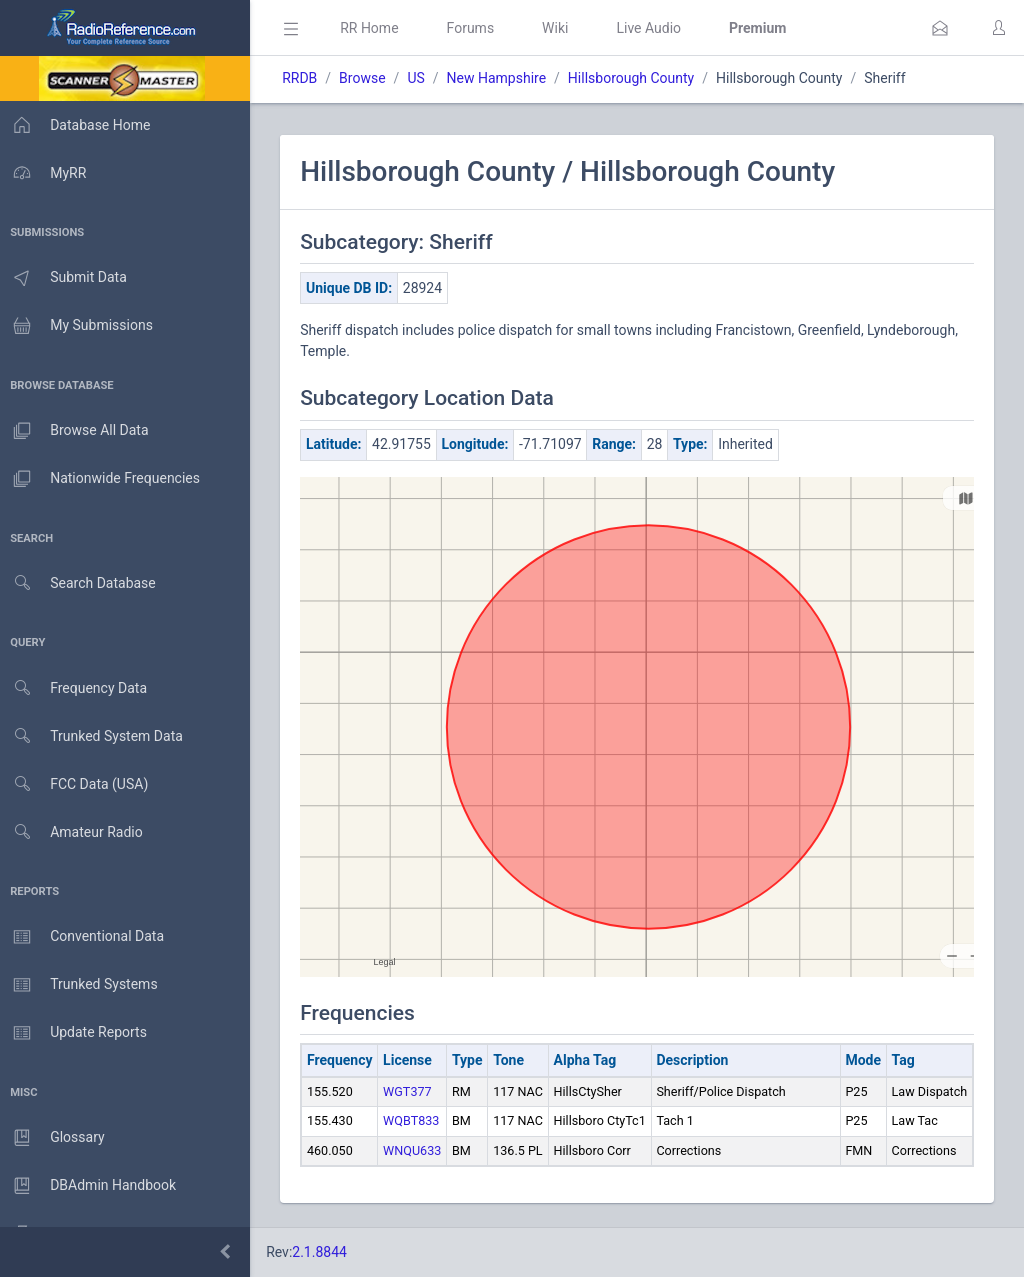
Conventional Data (85, 937)
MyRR (46, 173)
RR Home (375, 28)
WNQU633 (418, 1150)
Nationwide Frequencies (103, 479)
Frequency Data (76, 688)
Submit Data (66, 278)
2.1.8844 (325, 1252)
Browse (368, 78)
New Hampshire (502, 78)
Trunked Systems (81, 985)
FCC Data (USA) (77, 784)
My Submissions (79, 326)
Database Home (78, 125)
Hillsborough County (637, 78)
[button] (940, 28)
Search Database (81, 583)
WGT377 (413, 1091)
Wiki (561, 28)
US (421, 78)
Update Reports (76, 1033)
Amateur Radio (74, 832)
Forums (476, 28)
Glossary (55, 1138)
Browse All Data (77, 431)
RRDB (305, 78)
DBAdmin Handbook (91, 1186)
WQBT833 (417, 1120)
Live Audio (654, 28)
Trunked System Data (94, 736)
